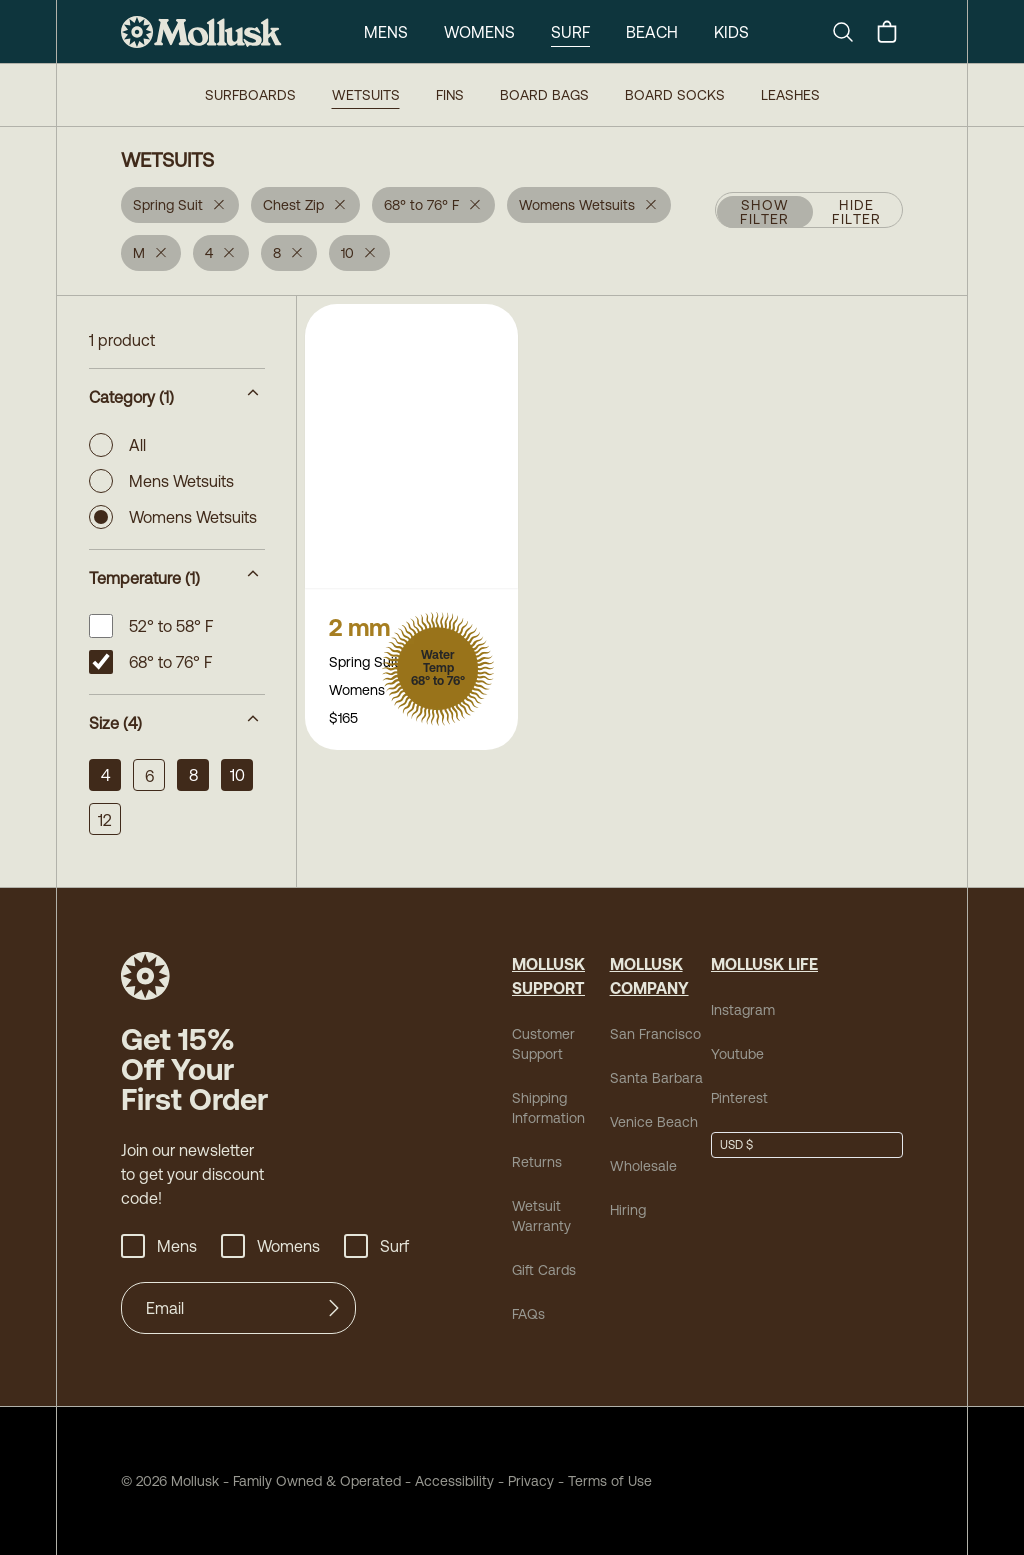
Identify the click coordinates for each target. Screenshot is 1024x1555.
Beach (652, 32)
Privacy (531, 1481)
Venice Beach (654, 1122)
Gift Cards (544, 1270)
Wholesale (643, 1166)
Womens (479, 32)
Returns (537, 1162)
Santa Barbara (656, 1078)
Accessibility (447, 1481)
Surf (570, 32)
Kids (731, 32)
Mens (386, 32)
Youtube (737, 1054)
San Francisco (655, 1034)
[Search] (851, 32)
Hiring (628, 1210)
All (117, 445)
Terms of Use (610, 1481)
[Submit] (334, 1308)
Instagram (743, 1010)
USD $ (736, 1145)
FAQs (528, 1314)
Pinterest (739, 1098)
